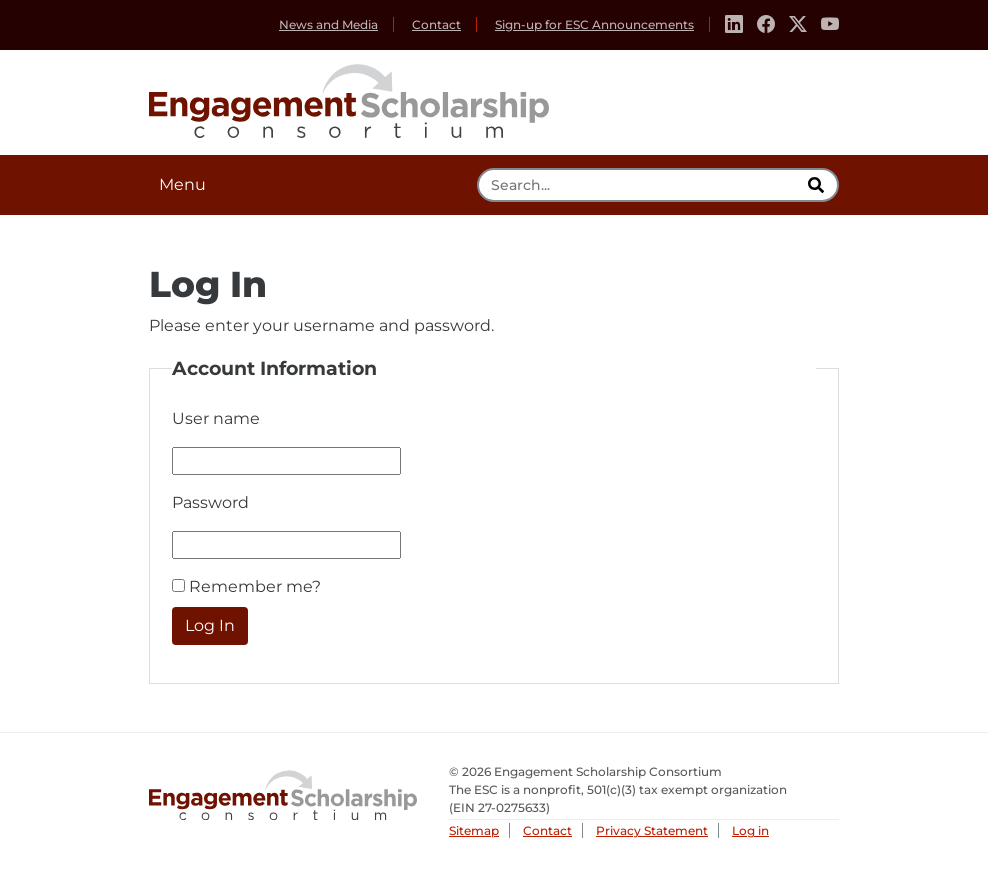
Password (210, 502)
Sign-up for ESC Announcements (594, 24)
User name (216, 418)
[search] (818, 185)
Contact (436, 24)
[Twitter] (798, 25)
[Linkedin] (734, 25)
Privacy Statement (652, 830)
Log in (750, 830)
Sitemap (474, 830)
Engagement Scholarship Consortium (349, 98)
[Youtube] (830, 25)
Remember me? (255, 586)
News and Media (328, 24)
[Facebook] (766, 25)
